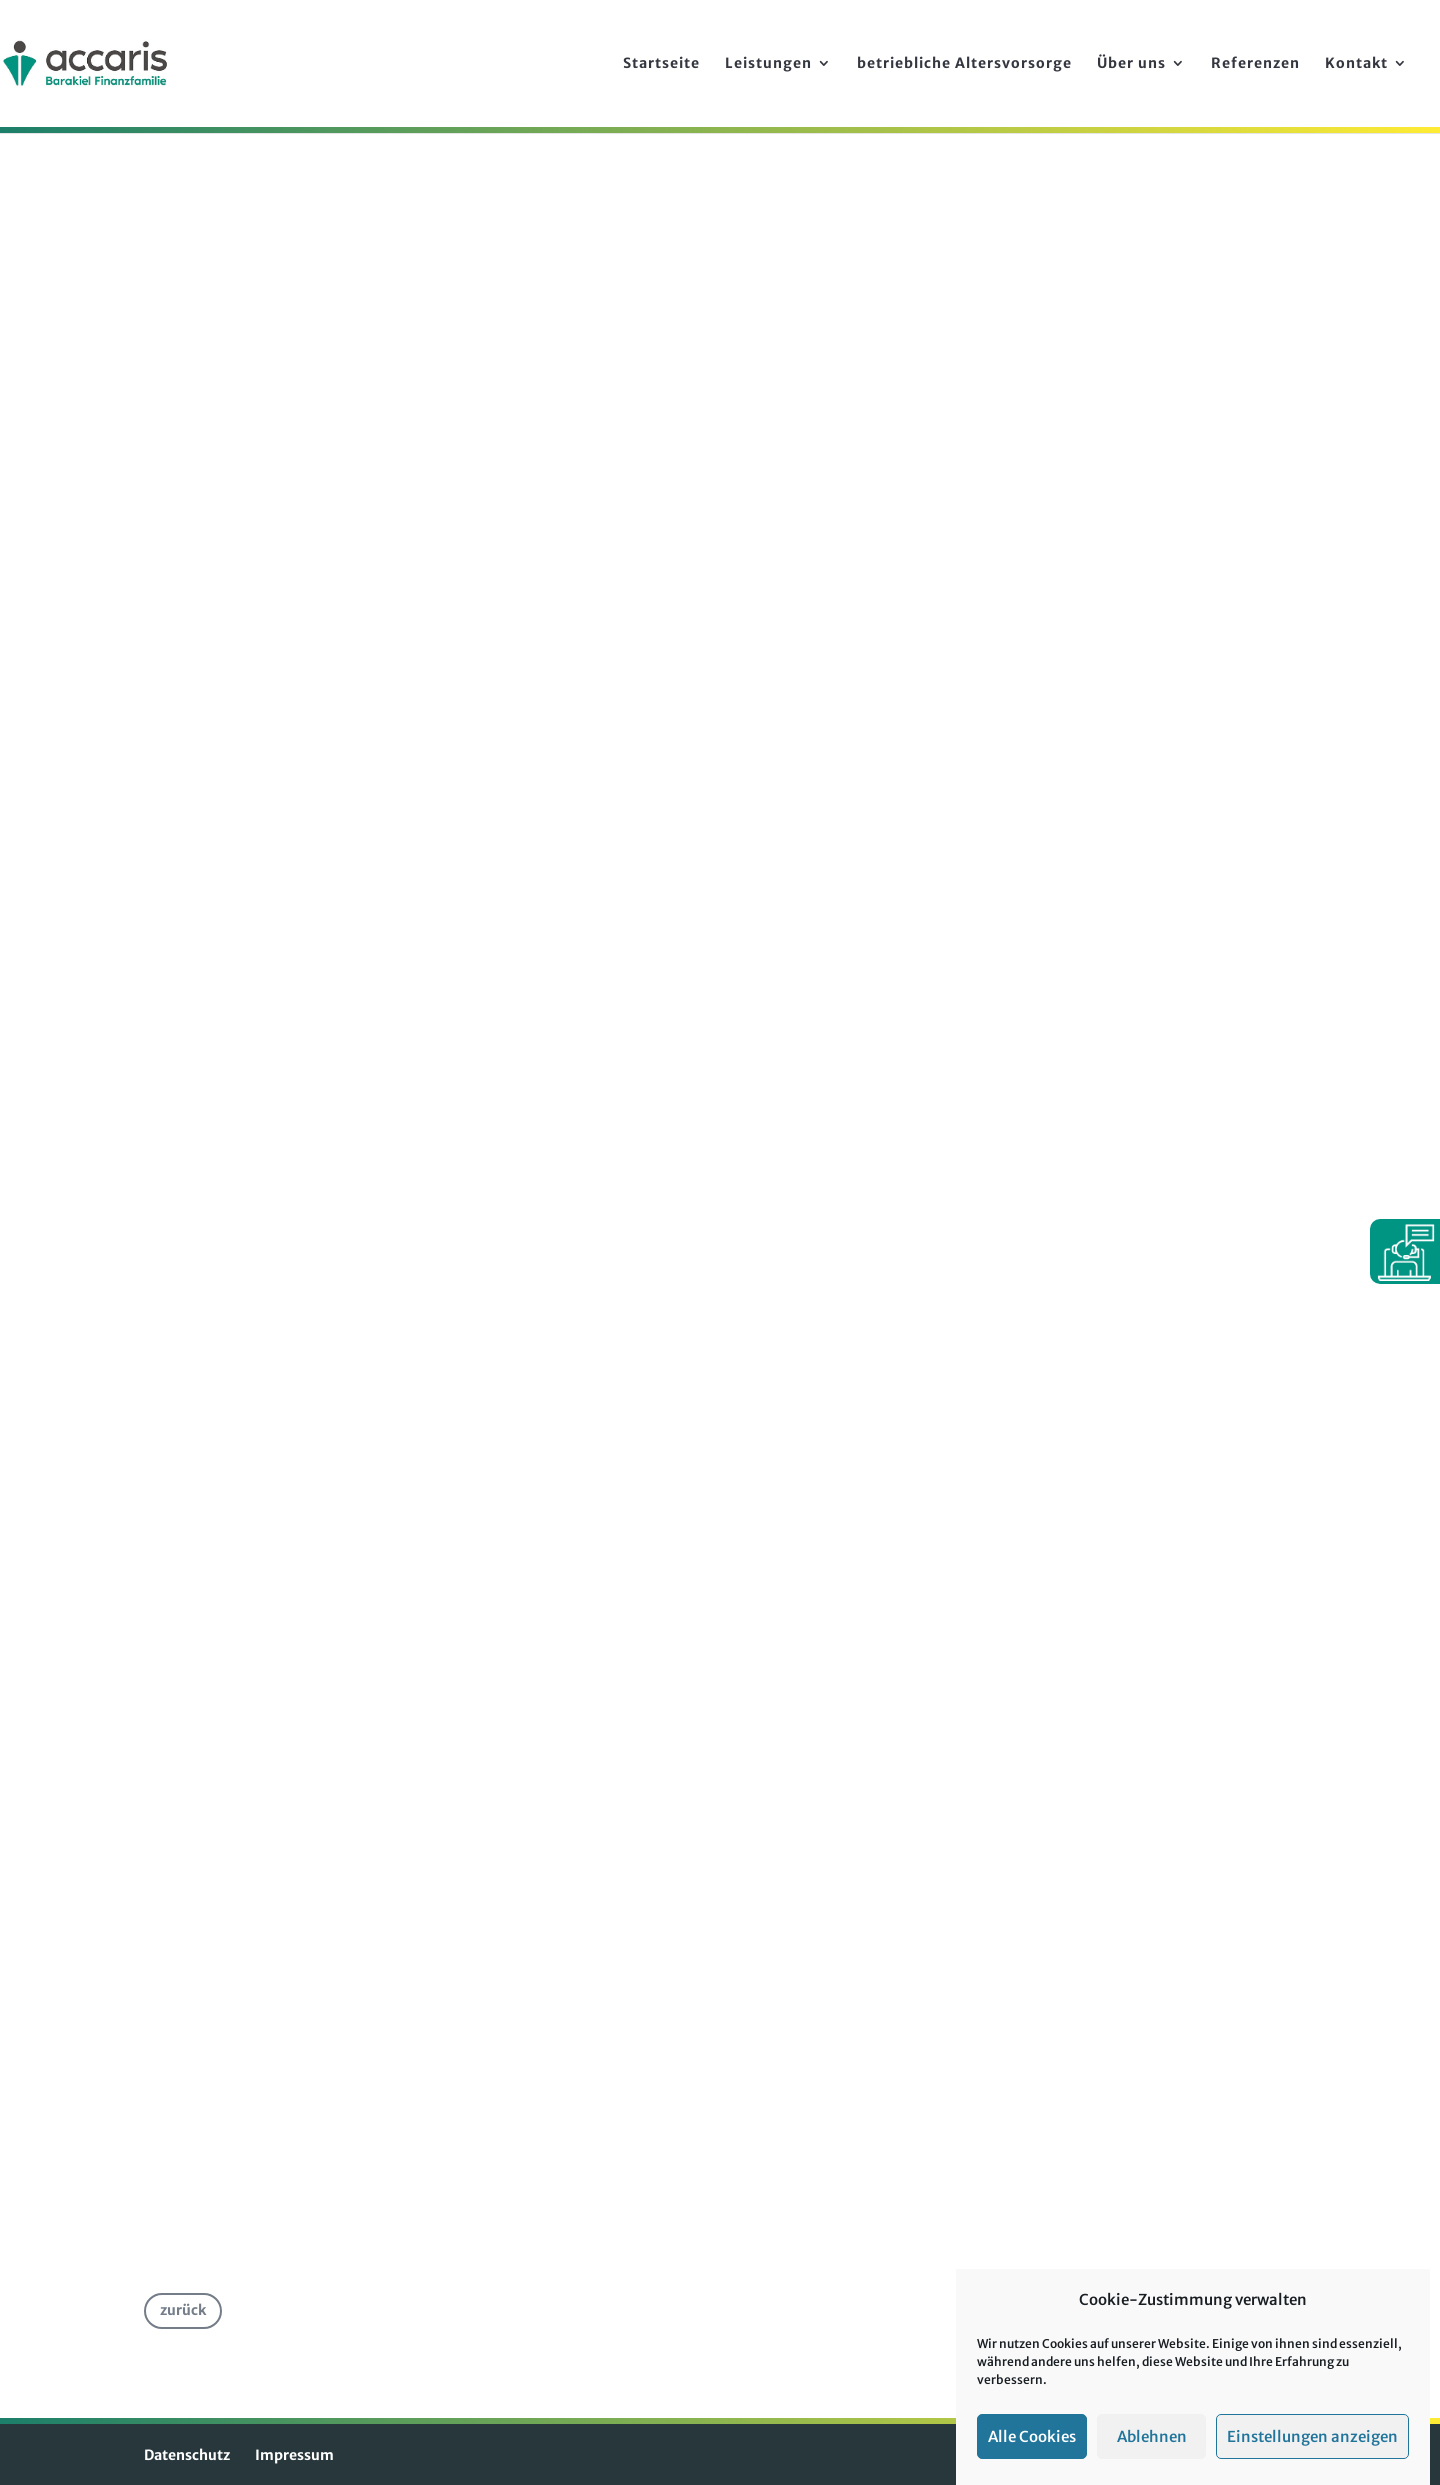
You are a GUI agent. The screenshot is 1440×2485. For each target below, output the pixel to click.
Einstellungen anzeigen (1312, 2436)
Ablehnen (1152, 2436)
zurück (183, 2310)
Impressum (294, 2455)
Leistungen (768, 64)
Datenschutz (187, 2455)
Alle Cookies (1032, 2436)
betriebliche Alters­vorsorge (964, 64)
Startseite (661, 64)
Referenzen (1255, 64)
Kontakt (1356, 64)
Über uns (1131, 64)
